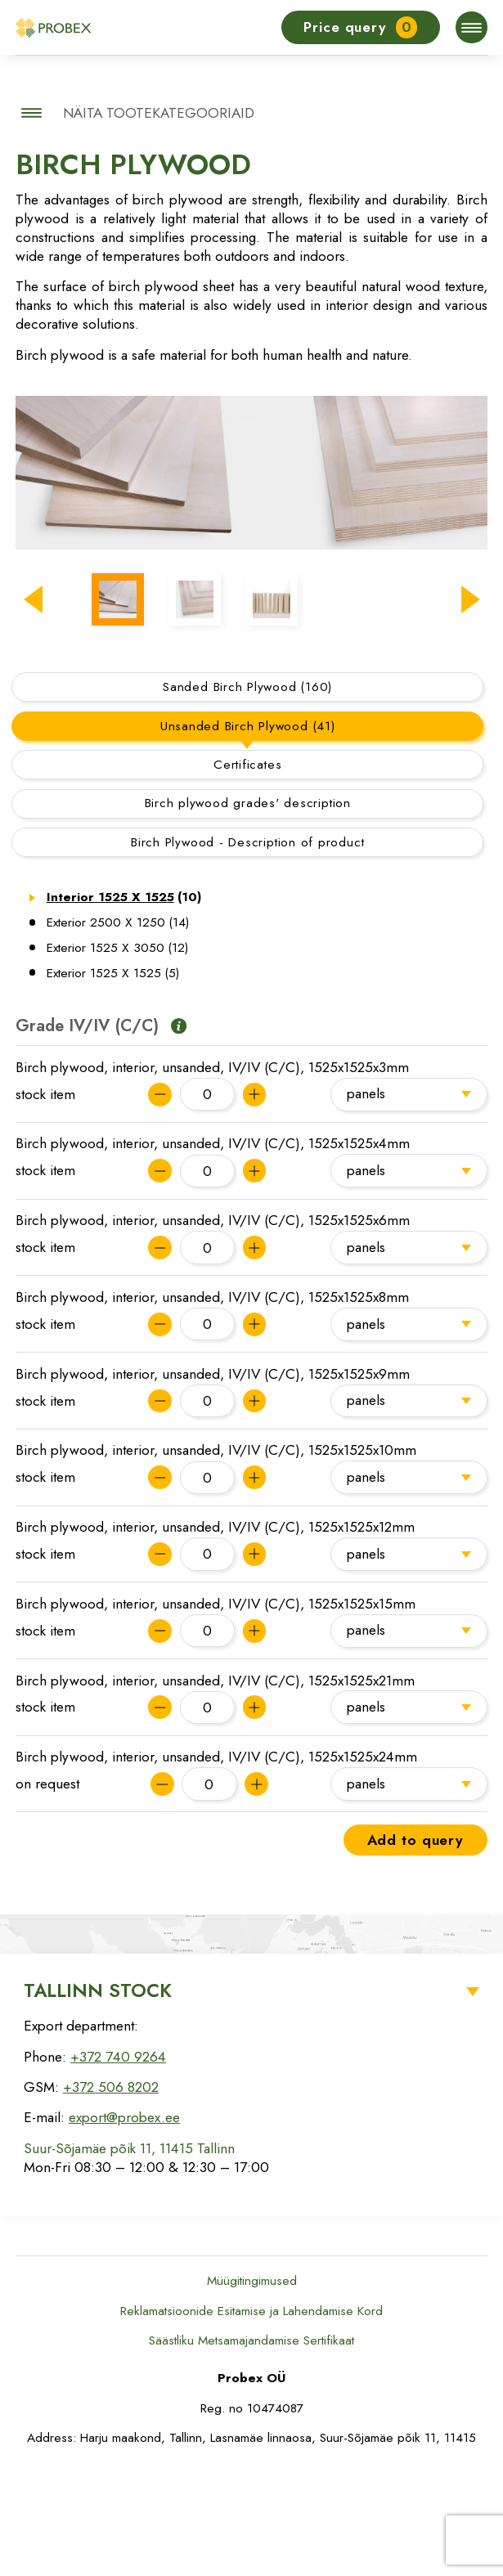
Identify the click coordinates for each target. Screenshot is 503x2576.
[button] (33, 689)
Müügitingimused (252, 2390)
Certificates (247, 873)
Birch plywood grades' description (248, 913)
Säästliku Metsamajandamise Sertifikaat (251, 2449)
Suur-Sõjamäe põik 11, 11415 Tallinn (129, 2257)
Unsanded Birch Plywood (247, 835)
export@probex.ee (124, 2227)
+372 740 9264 (118, 2165)
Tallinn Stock (98, 2099)
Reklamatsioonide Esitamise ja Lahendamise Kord (251, 2420)
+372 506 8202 (111, 2196)
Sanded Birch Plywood (247, 796)
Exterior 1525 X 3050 (118, 1057)
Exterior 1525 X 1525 (113, 1082)
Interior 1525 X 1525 (124, 1007)
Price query (360, 27)
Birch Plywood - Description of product (247, 951)
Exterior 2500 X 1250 (118, 1031)
